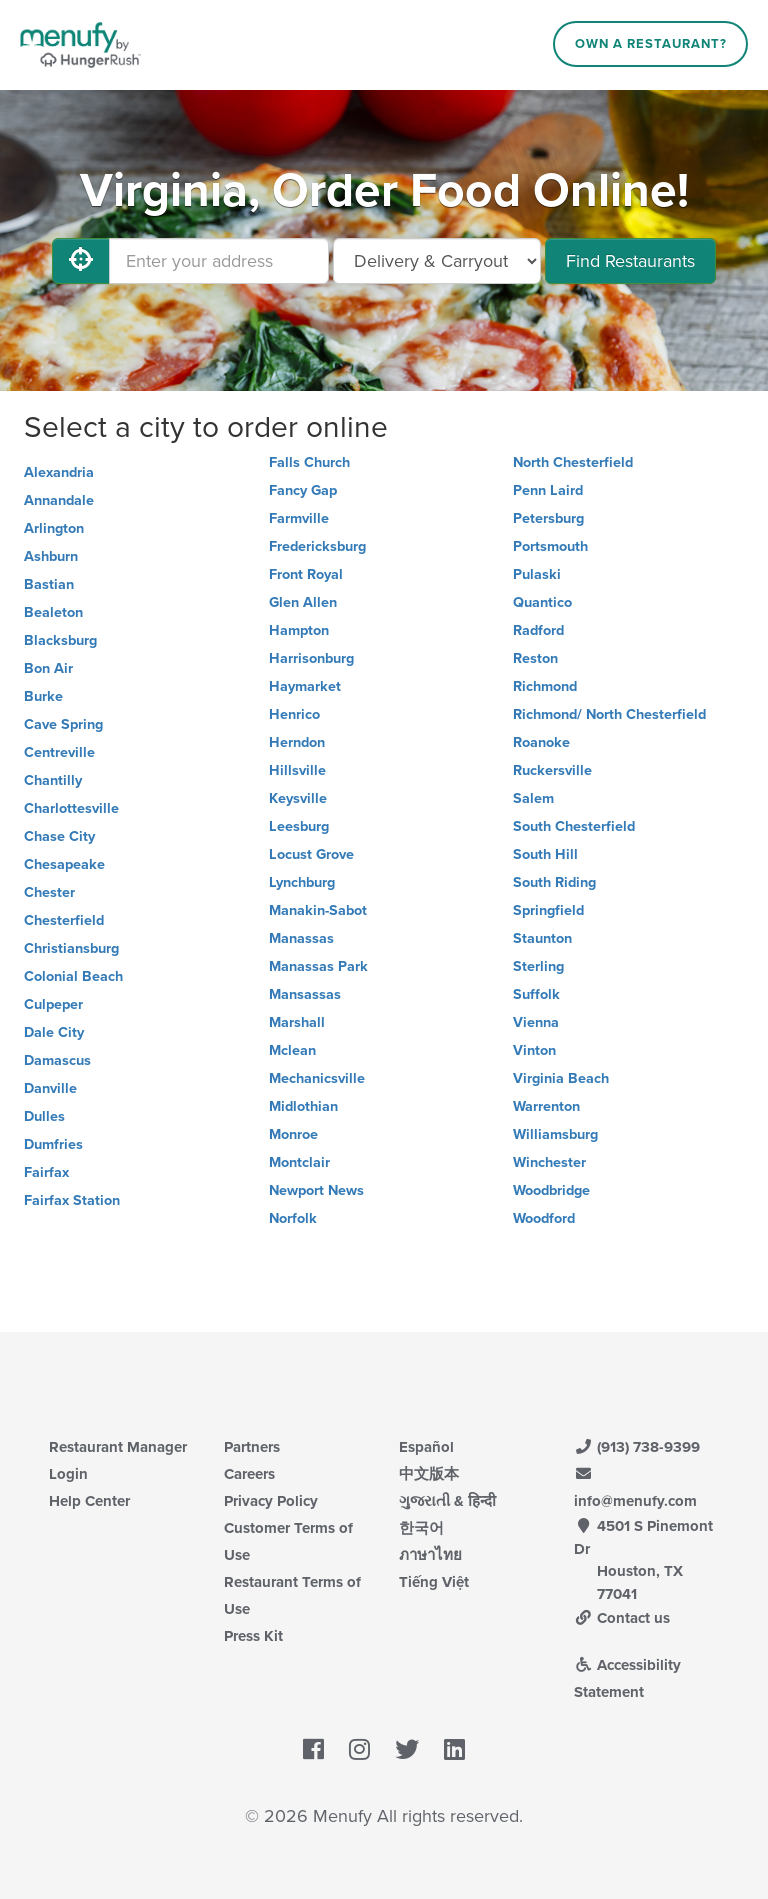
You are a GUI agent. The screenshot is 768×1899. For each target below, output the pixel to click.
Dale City (54, 1032)
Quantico (542, 602)
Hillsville (297, 770)
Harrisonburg (311, 658)
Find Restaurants (630, 261)
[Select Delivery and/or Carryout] (437, 261)
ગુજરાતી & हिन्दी (447, 1501)
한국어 (421, 1528)
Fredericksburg (317, 546)
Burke (43, 696)
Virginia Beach (561, 1078)
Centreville (59, 752)
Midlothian (303, 1106)
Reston (535, 658)
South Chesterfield (574, 826)
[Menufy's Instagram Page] (359, 1751)
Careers (249, 1474)
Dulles (44, 1116)
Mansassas (305, 994)
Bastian (49, 584)
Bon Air (48, 668)
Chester (49, 892)
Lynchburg (302, 882)
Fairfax (46, 1172)
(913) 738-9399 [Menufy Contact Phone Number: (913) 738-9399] (637, 1447)
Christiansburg (71, 948)
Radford (538, 630)
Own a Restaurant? (651, 44)
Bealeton (53, 612)
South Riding (554, 882)
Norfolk (293, 1218)
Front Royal (306, 574)
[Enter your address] (219, 261)
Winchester (549, 1162)
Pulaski (537, 574)
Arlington (54, 528)
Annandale (59, 500)
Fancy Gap (303, 490)
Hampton (299, 630)
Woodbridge (551, 1190)
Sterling (538, 966)
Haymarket (305, 686)
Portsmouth (550, 546)
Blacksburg (60, 640)
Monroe (293, 1134)
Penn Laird (548, 490)
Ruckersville (552, 770)
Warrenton (546, 1106)
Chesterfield (64, 920)
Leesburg (299, 826)
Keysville (298, 798)
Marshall (297, 1022)
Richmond (545, 686)
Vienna (536, 1022)
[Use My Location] (81, 261)
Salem (533, 798)
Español (426, 1447)
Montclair (299, 1162)
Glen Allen (303, 602)
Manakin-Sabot (318, 910)
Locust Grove (311, 854)
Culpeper (53, 1004)
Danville (50, 1088)
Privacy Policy (271, 1501)
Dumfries (53, 1144)
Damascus (57, 1060)
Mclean (292, 1050)
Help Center (89, 1501)
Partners (252, 1447)
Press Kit (253, 1636)
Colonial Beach (73, 976)
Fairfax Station (72, 1200)
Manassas (301, 938)
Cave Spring (63, 724)
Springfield (548, 910)
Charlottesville (71, 808)
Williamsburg (555, 1134)
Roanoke (541, 742)
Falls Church (309, 462)
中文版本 (429, 1474)
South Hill (545, 854)
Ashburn (51, 556)
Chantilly (53, 780)
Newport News (316, 1190)
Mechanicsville (317, 1078)
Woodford (544, 1218)
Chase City (59, 836)
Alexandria (59, 472)
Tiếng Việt (434, 1582)
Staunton (542, 938)
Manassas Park (318, 966)
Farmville (299, 518)
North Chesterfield (573, 462)
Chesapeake (64, 864)
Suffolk (536, 994)
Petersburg (548, 518)
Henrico (294, 714)
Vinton (534, 1050)
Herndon (297, 742)
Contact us (622, 1618)
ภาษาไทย (430, 1555)
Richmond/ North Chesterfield (609, 714)
